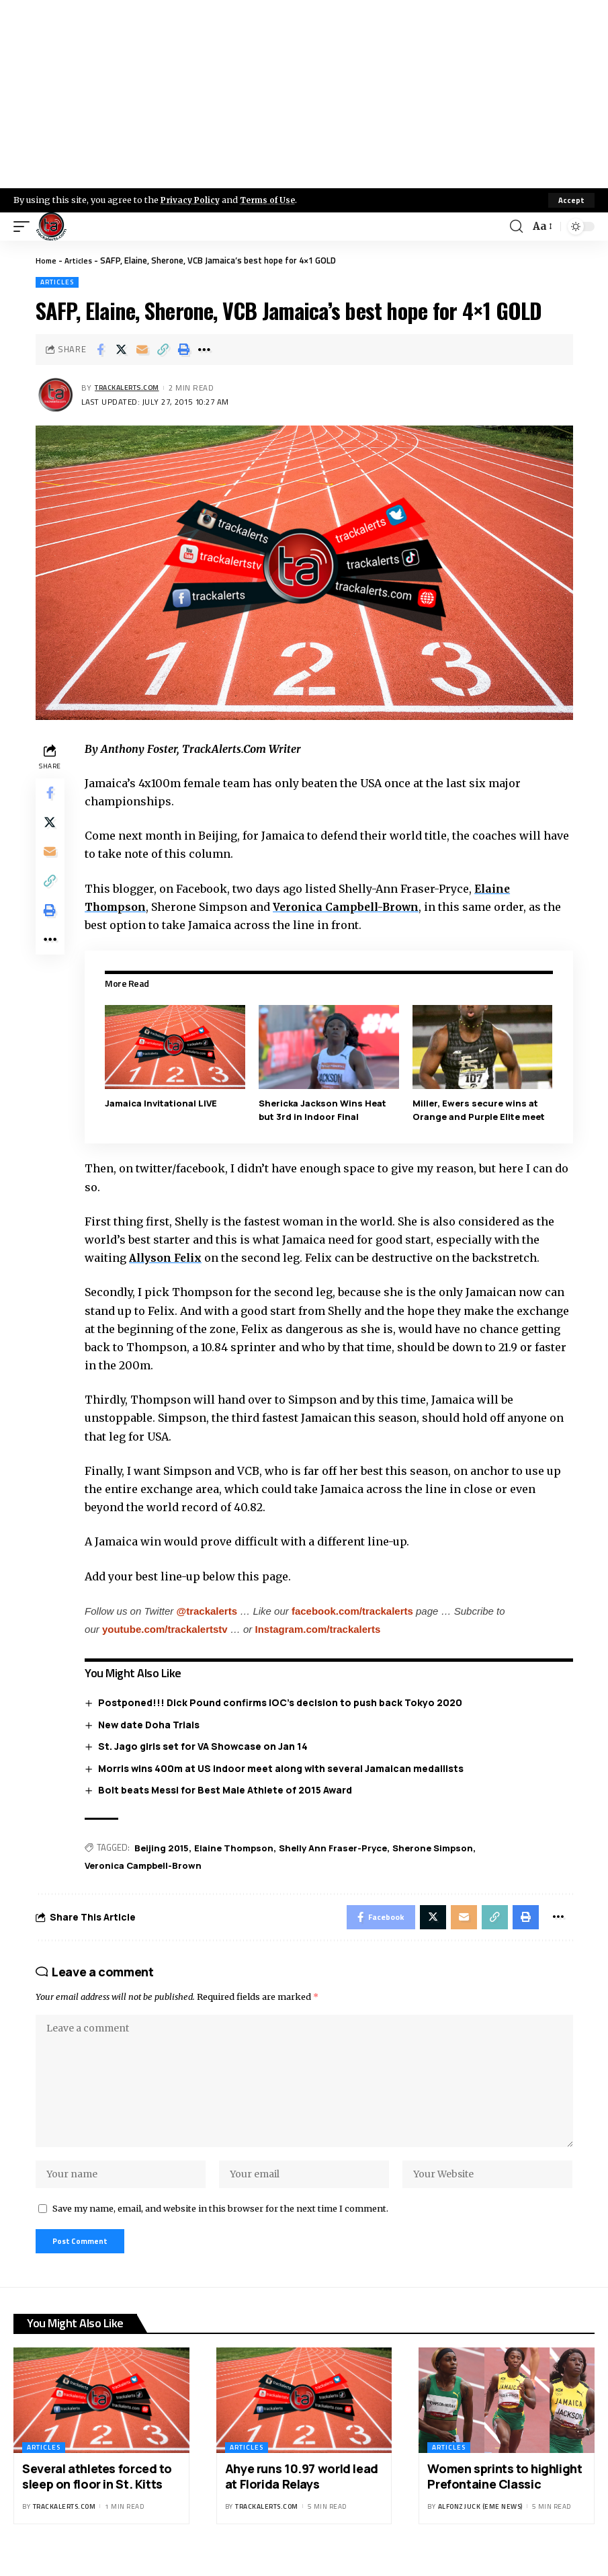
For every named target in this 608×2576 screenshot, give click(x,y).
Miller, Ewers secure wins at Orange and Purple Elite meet (479, 1110)
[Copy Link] (162, 349)
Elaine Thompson (237, 1847)
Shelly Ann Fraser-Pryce (336, 1847)
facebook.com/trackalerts (355, 1610)
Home (47, 260)
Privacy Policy (192, 199)
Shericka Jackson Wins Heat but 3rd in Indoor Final (324, 1110)
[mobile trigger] (24, 226)
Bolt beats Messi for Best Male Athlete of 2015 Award (228, 1789)
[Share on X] (121, 349)
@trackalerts (210, 1610)
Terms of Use (273, 199)
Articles (81, 260)
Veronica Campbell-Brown (353, 907)
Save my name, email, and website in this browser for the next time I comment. (220, 2223)
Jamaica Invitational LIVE (164, 1103)
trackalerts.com (132, 388)
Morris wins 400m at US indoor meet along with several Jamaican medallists (283, 1767)
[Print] (183, 349)
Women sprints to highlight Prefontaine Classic (504, 2494)
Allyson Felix (171, 1257)
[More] (204, 349)
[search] (515, 226)
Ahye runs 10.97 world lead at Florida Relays (301, 2494)
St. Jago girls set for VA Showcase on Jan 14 (205, 1746)
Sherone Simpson (436, 1847)
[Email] (141, 349)
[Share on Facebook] (100, 349)
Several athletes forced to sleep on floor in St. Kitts (96, 2494)
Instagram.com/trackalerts (321, 1628)
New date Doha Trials (151, 1724)
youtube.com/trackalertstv (167, 1628)
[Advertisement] (304, 94)
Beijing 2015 (165, 1847)
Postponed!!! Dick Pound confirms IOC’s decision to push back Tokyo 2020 (283, 1702)
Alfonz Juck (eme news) (480, 2525)
